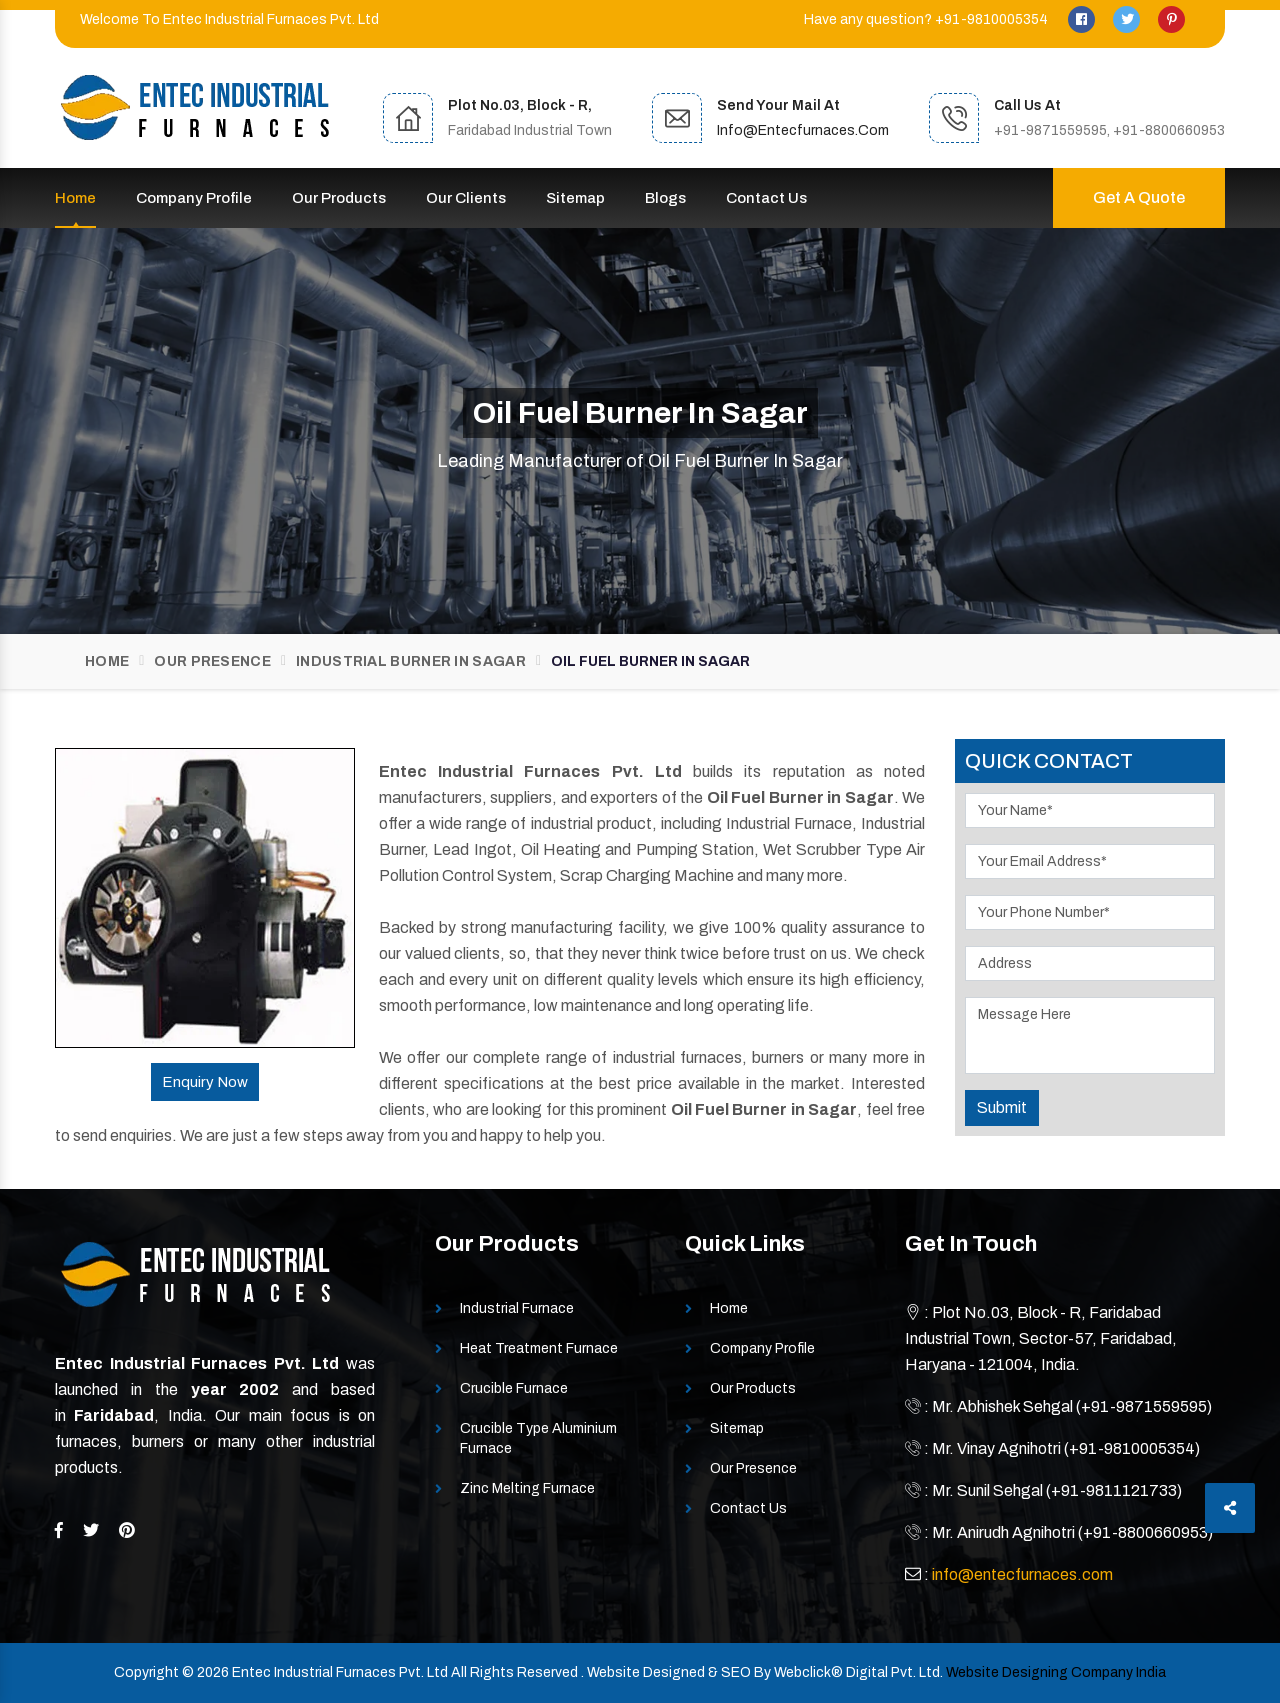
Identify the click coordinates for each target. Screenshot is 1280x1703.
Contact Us (766, 198)
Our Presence (212, 661)
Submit (1002, 1107)
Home (75, 198)
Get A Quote (1139, 197)
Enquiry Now (205, 1082)
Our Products (339, 198)
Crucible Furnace (514, 1388)
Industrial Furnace (517, 1308)
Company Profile (194, 198)
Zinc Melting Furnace (527, 1488)
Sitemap (575, 198)
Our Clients (466, 198)
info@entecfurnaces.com (803, 130)
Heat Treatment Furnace (539, 1348)
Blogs (665, 198)
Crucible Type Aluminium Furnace (538, 1438)
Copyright (146, 1672)
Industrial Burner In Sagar (411, 661)
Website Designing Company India (1056, 1672)
